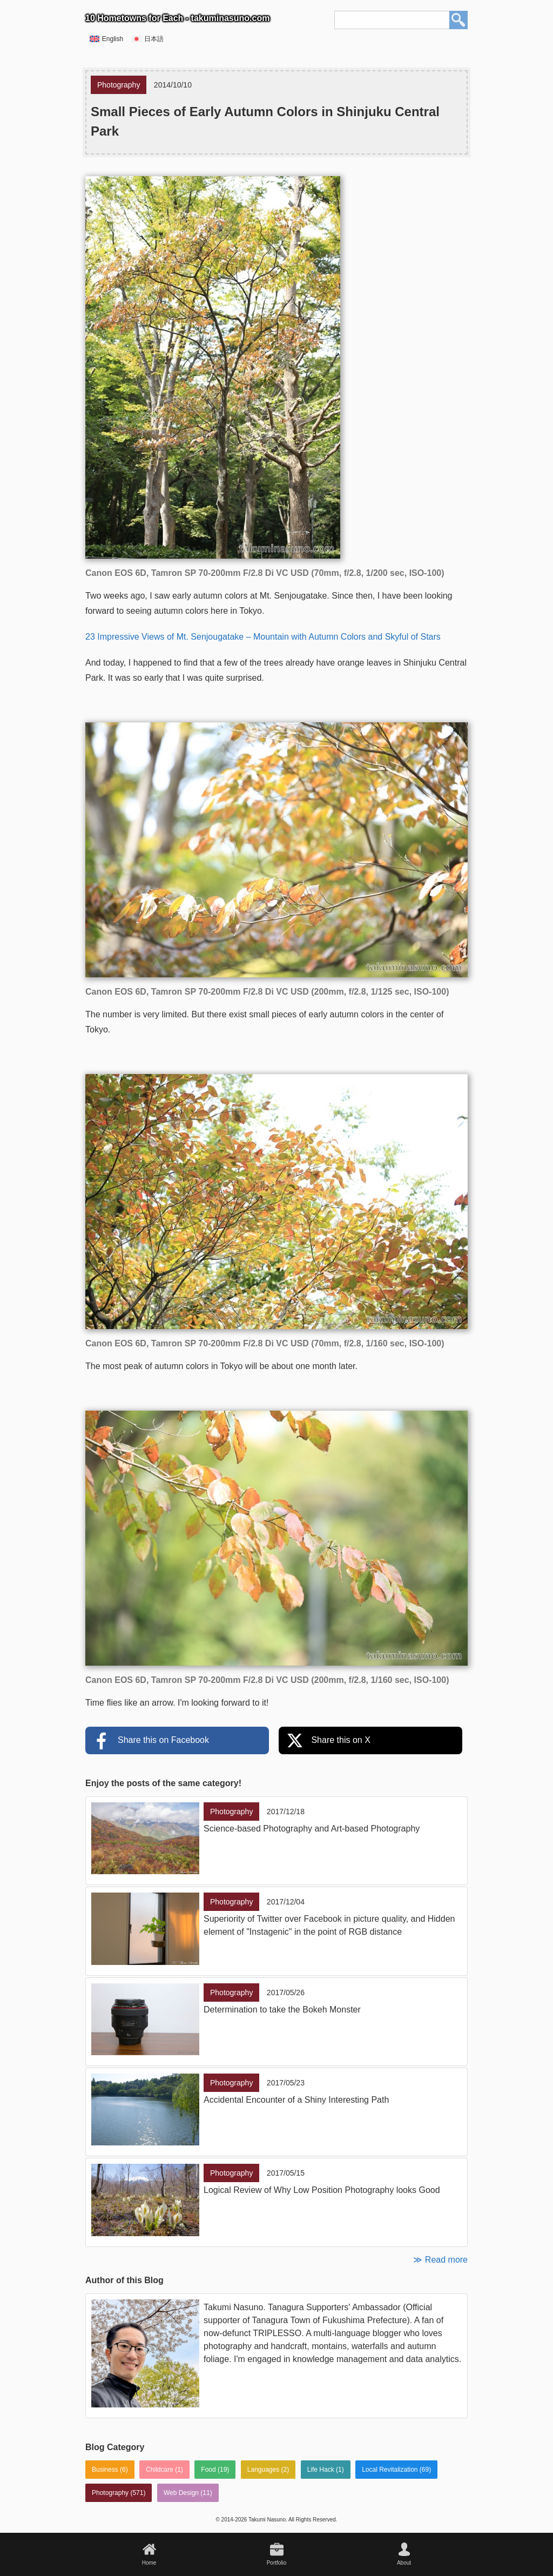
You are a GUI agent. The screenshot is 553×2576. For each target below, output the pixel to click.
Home (149, 2563)
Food (208, 2469)
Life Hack (320, 2469)
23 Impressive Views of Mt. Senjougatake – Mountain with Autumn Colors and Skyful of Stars (263, 636)
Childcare (159, 2469)
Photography (110, 2493)
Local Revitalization (389, 2469)
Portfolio (277, 2563)
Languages (263, 2469)
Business (105, 2469)
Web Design (181, 2493)
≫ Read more (440, 2259)
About (404, 2563)
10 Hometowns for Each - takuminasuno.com (177, 18)
